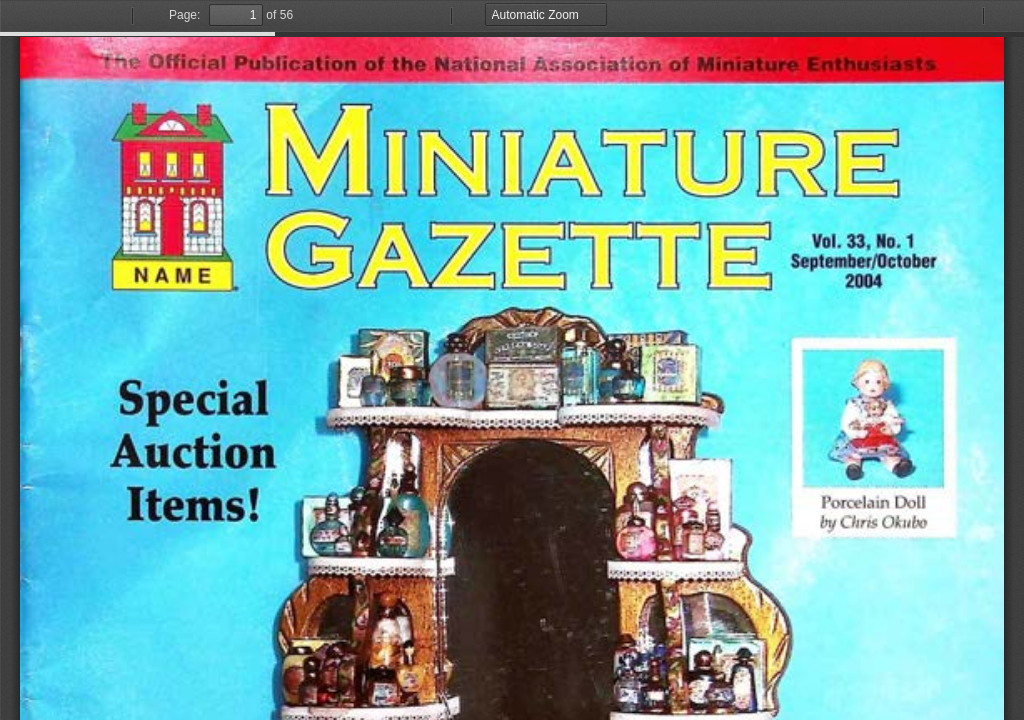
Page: (184, 15)
